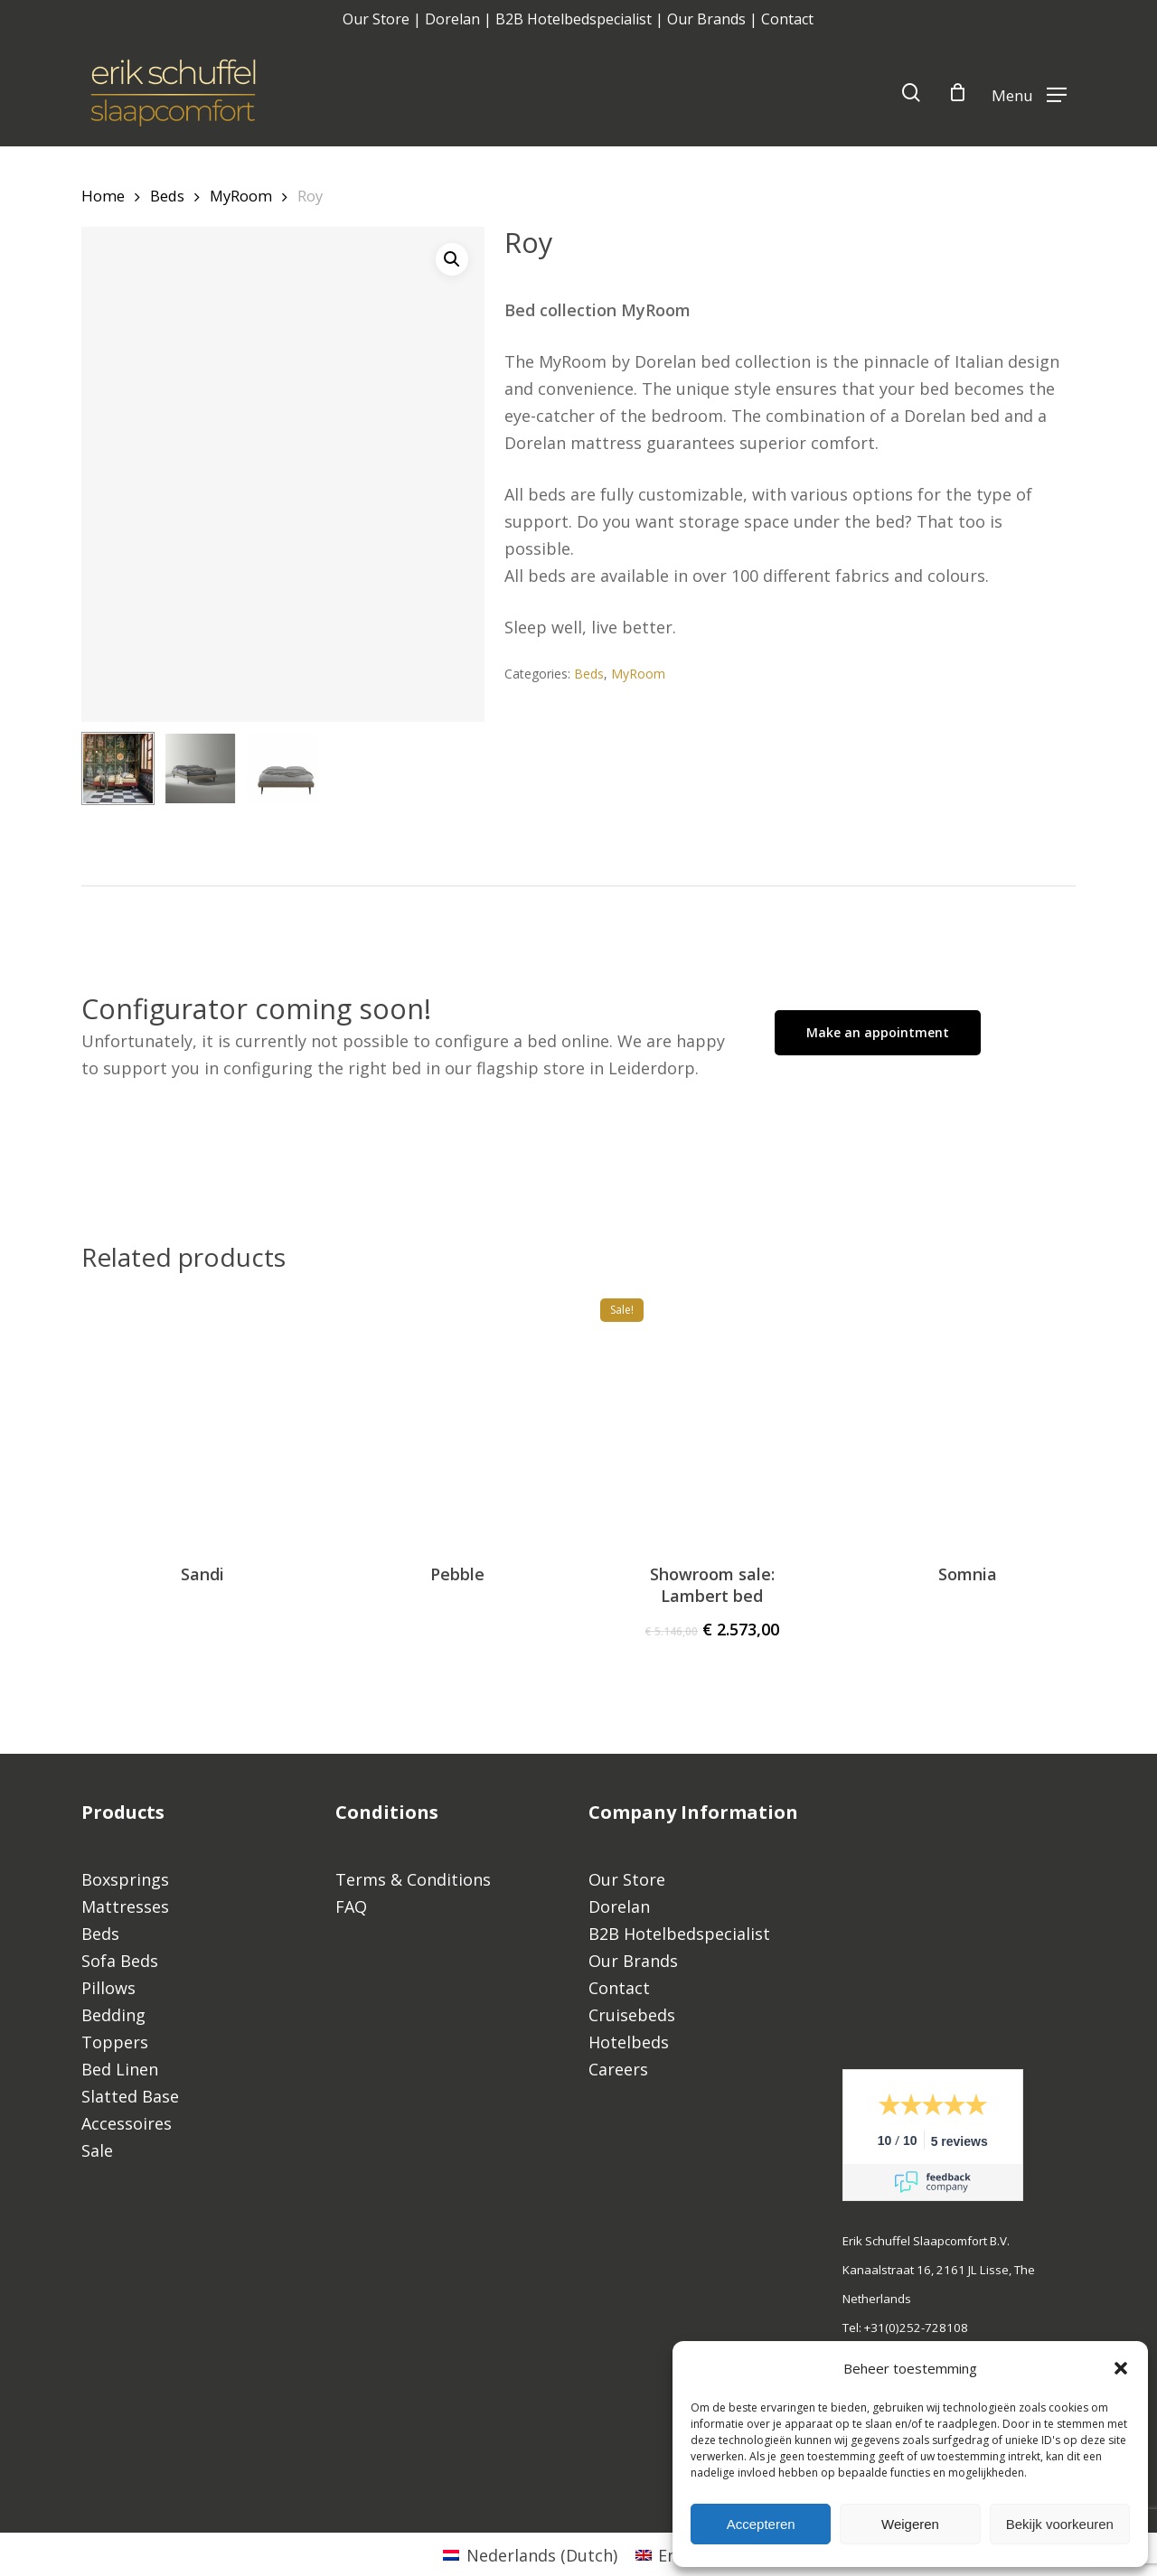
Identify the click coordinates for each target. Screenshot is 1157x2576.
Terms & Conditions (413, 1879)
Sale (97, 2150)
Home (103, 195)
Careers (618, 2069)
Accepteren (761, 2524)
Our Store (376, 19)
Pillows (108, 1988)
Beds (167, 195)
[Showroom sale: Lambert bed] (712, 1410)
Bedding (113, 2015)
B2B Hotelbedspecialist (573, 19)
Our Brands (706, 19)
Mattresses (125, 1906)
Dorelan (452, 19)
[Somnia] (967, 1410)
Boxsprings (125, 1879)
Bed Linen (119, 2069)
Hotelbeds (628, 2042)
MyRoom (241, 195)
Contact (787, 19)
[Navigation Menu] (1029, 93)
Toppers (114, 2042)
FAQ (353, 1906)
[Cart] (957, 92)
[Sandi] (202, 1410)
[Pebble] (457, 1410)
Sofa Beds (119, 1961)
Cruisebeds (631, 2015)
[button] (1121, 2368)
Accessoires (126, 2123)
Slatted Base (130, 2096)
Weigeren (910, 2524)
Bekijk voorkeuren (1060, 2524)
